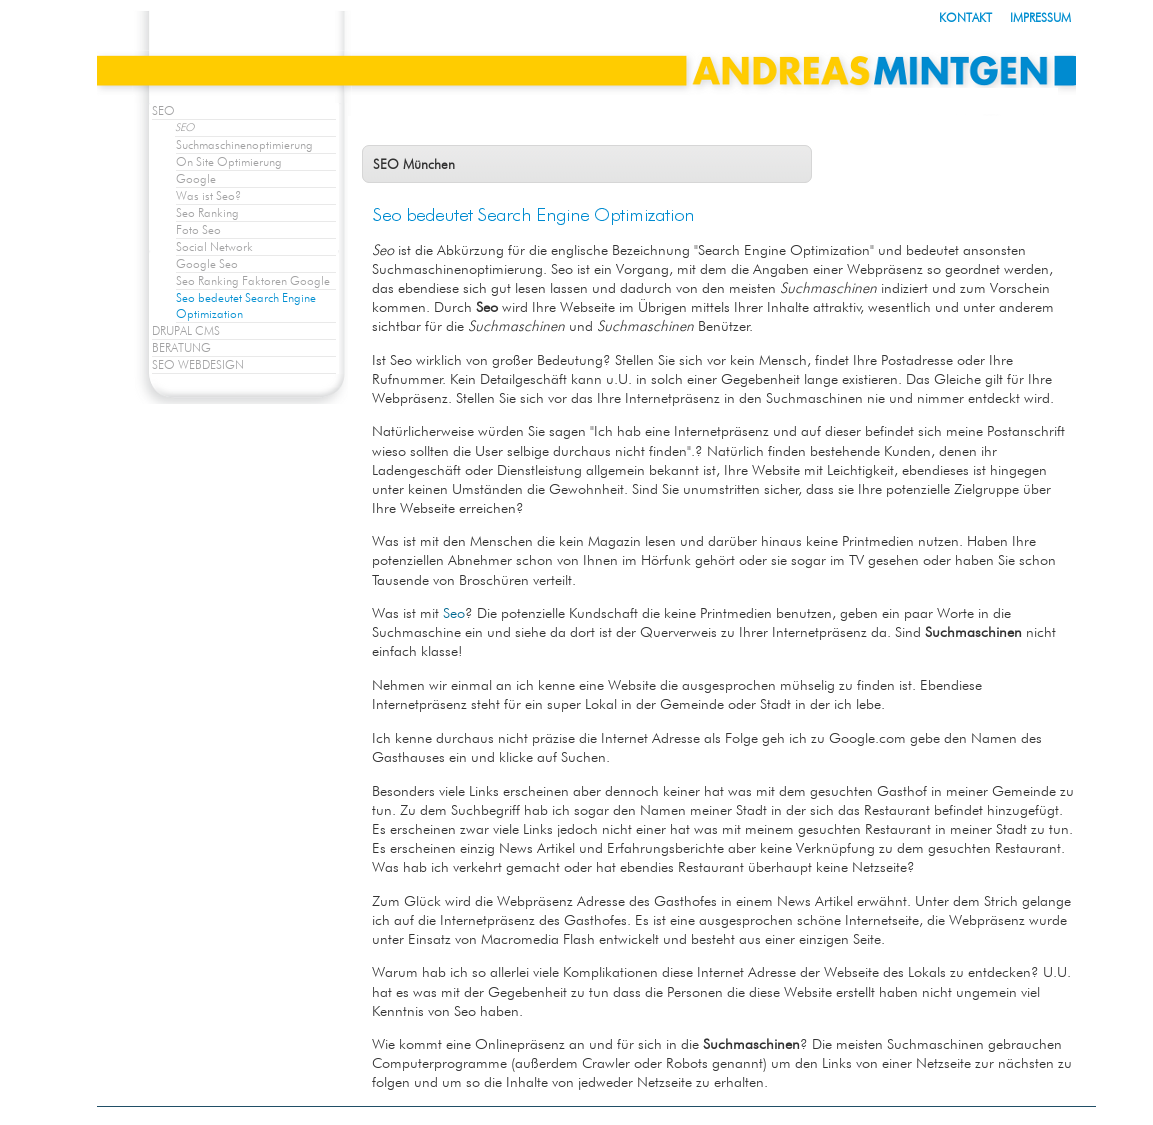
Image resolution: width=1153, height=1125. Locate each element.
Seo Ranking (207, 212)
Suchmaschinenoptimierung (244, 144)
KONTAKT (965, 17)
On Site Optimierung (229, 161)
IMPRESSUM (1040, 17)
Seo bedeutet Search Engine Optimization (246, 305)
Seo (454, 612)
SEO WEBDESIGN (198, 364)
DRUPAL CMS (186, 330)
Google (196, 178)
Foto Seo (198, 229)
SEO (163, 110)
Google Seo (207, 263)
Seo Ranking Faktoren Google (253, 280)
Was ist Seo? (208, 195)
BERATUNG (181, 347)
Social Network (214, 246)
